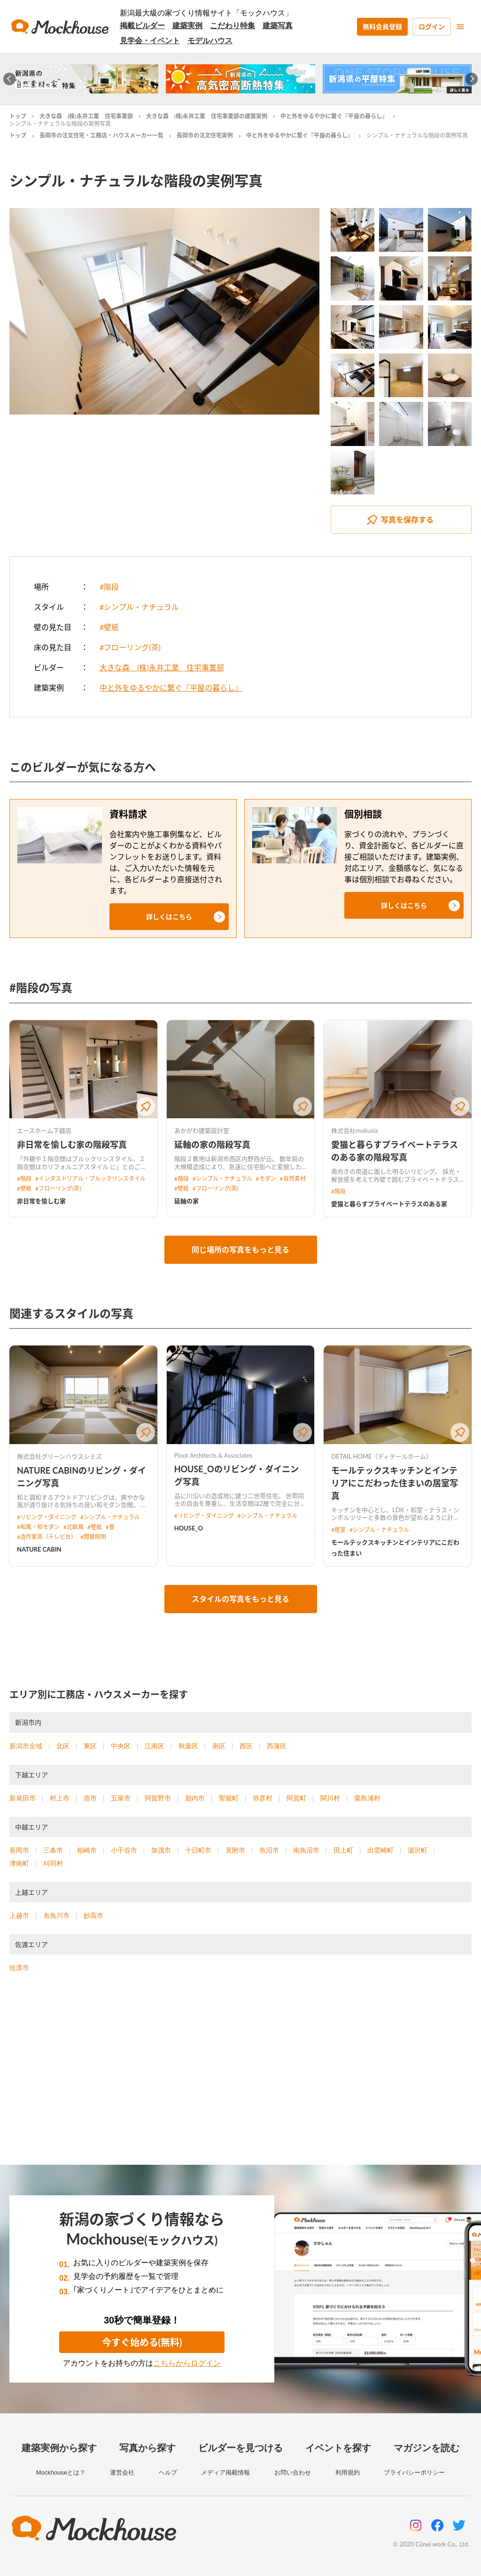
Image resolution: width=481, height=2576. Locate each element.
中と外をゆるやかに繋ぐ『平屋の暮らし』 (334, 116)
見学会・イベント (150, 41)
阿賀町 (296, 1798)
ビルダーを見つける (240, 2448)
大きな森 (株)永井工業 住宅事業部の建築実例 (207, 116)
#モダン (266, 1178)
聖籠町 (229, 1798)
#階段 (109, 586)
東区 (90, 1746)
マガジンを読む (426, 2448)
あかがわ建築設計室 (201, 1130)
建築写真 (278, 26)
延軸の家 (186, 1201)
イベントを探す (338, 2448)
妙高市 (93, 1915)
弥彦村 (262, 1798)
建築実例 (187, 26)
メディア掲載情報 (225, 2472)
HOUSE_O (188, 1528)
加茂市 (161, 1850)
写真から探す (147, 2448)
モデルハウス (210, 41)
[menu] (460, 26)
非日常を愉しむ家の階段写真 (72, 1144)
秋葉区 (188, 1746)
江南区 (154, 1746)
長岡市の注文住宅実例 (205, 135)
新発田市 (22, 1798)
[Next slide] (471, 79)
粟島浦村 (367, 1798)
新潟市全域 (25, 1746)
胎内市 (195, 1798)
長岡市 (19, 1850)
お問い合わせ (292, 2472)
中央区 (121, 1746)
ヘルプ (168, 2472)
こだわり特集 (232, 26)
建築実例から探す (59, 2448)
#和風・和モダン (38, 1526)
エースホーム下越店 (44, 1130)
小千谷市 (124, 1850)
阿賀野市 (158, 1798)
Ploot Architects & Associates (213, 1455)
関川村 (330, 1798)
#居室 (338, 1529)
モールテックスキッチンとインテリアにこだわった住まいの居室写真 (394, 1483)
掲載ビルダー (142, 26)
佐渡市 (19, 1967)
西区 (246, 1746)
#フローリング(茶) (130, 647)
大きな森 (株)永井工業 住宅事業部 (86, 116)
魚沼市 (269, 1850)
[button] (169, 916)
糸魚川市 (56, 1915)
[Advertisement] (240, 2080)
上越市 (19, 1915)
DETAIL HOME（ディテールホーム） (381, 1456)
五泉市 (121, 1798)
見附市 (235, 1850)
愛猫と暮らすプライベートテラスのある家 (389, 1203)
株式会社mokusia (354, 1130)
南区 (218, 1746)
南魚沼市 (306, 1850)
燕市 (90, 1798)
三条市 (53, 1850)
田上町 (343, 1850)
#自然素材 (293, 1178)
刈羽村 (53, 1863)
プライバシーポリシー (414, 2472)
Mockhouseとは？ (60, 2472)
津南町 (19, 1863)
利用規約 (347, 2472)
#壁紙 (109, 627)
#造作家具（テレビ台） (47, 1536)
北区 (63, 1746)
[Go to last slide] (9, 79)
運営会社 (122, 2472)
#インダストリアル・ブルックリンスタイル (90, 1178)
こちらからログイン (187, 2363)
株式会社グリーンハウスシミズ (59, 1456)
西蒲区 (277, 1746)
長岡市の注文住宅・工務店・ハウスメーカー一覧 (101, 135)
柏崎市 (87, 1850)
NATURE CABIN (39, 1549)
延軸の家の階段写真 (212, 1144)
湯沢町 (417, 1850)
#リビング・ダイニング (47, 1517)
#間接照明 (93, 1536)
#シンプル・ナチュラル (139, 606)
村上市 (60, 1798)
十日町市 (198, 1850)
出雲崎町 (380, 1850)
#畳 (110, 1526)
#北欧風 (73, 1526)
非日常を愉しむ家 (41, 1201)
